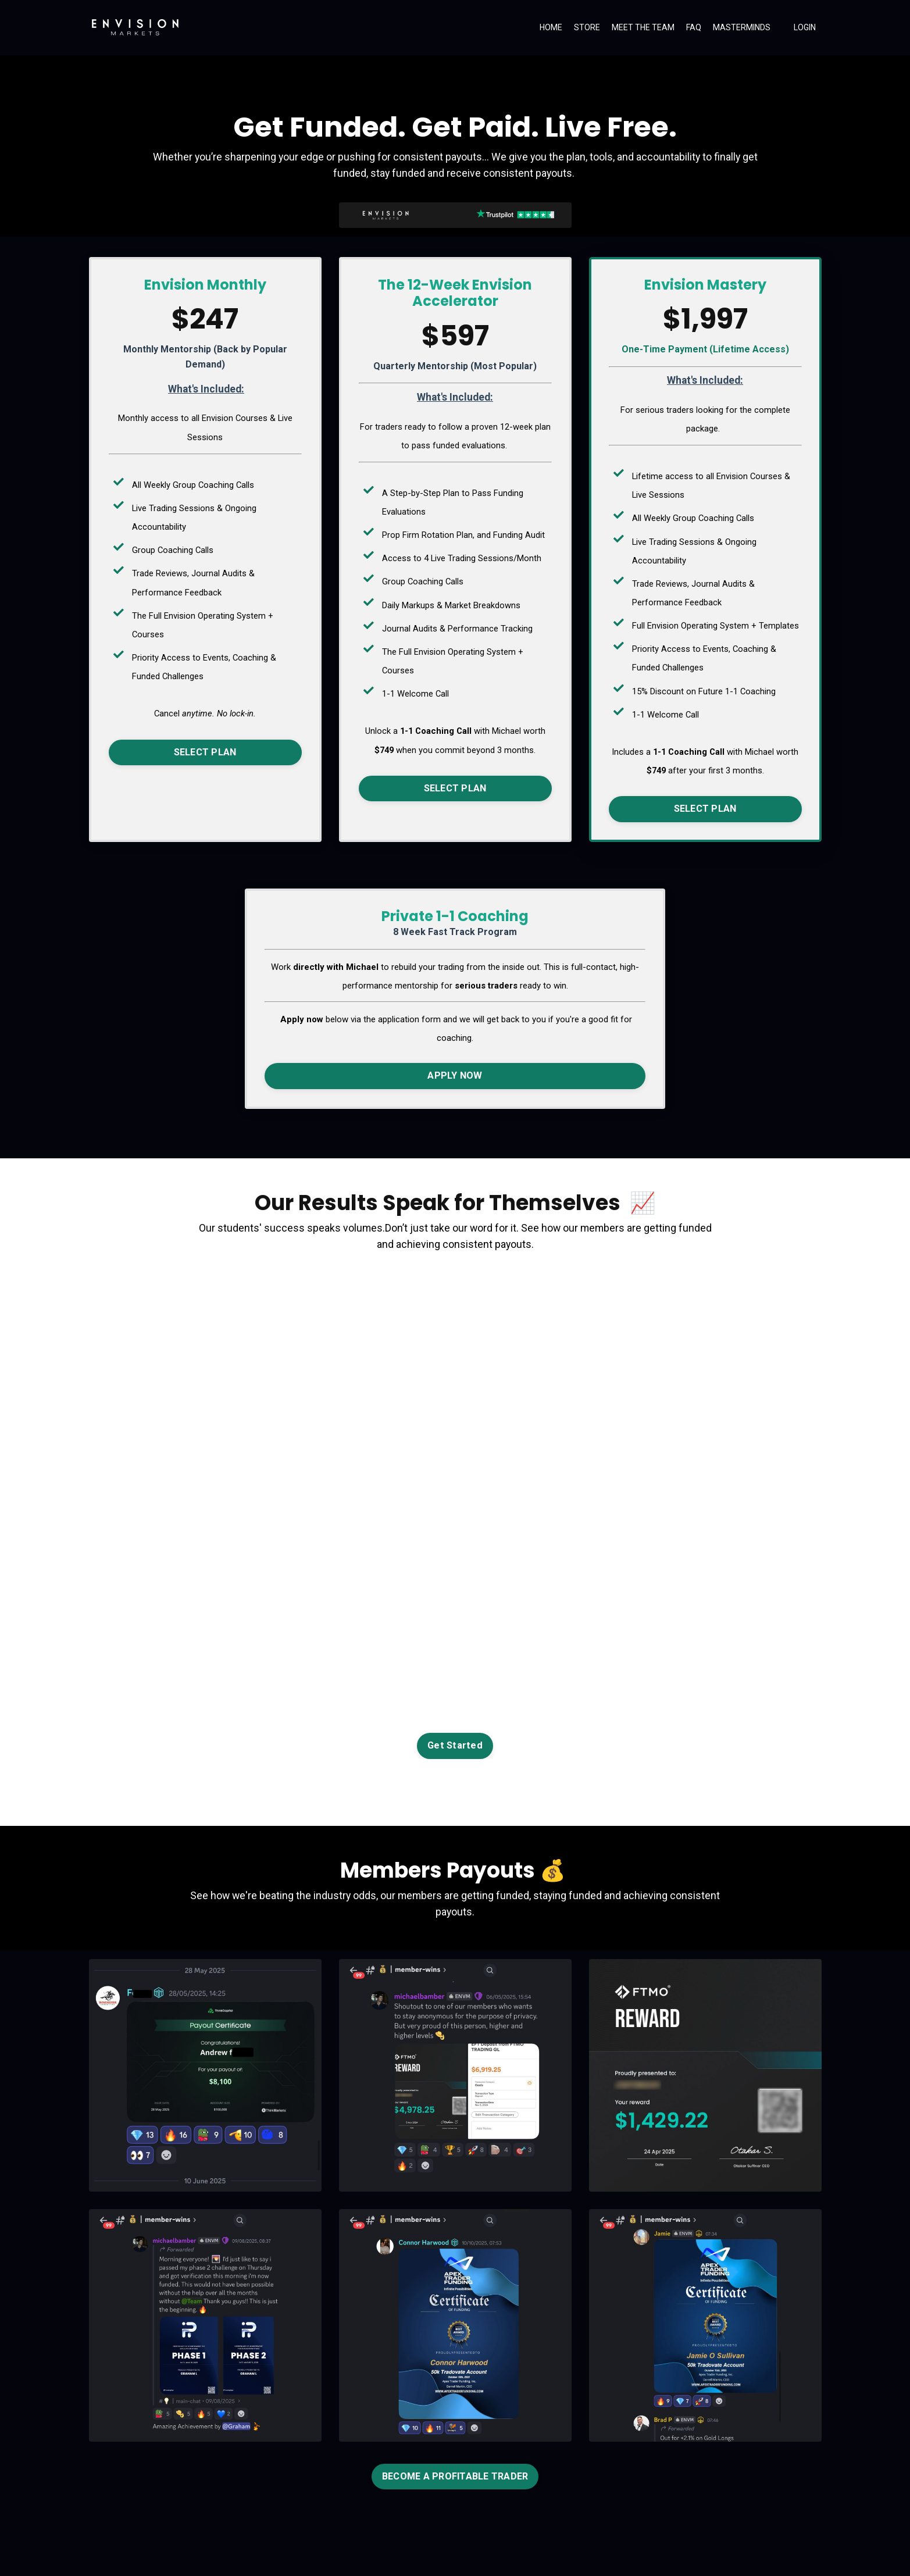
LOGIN (805, 27)
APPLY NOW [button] (454, 1071)
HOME (551, 27)
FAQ (693, 27)
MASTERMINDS (741, 27)
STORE (587, 27)
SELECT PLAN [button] (205, 748)
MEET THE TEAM (643, 27)
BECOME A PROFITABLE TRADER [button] (455, 2472)
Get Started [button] (455, 1741)
